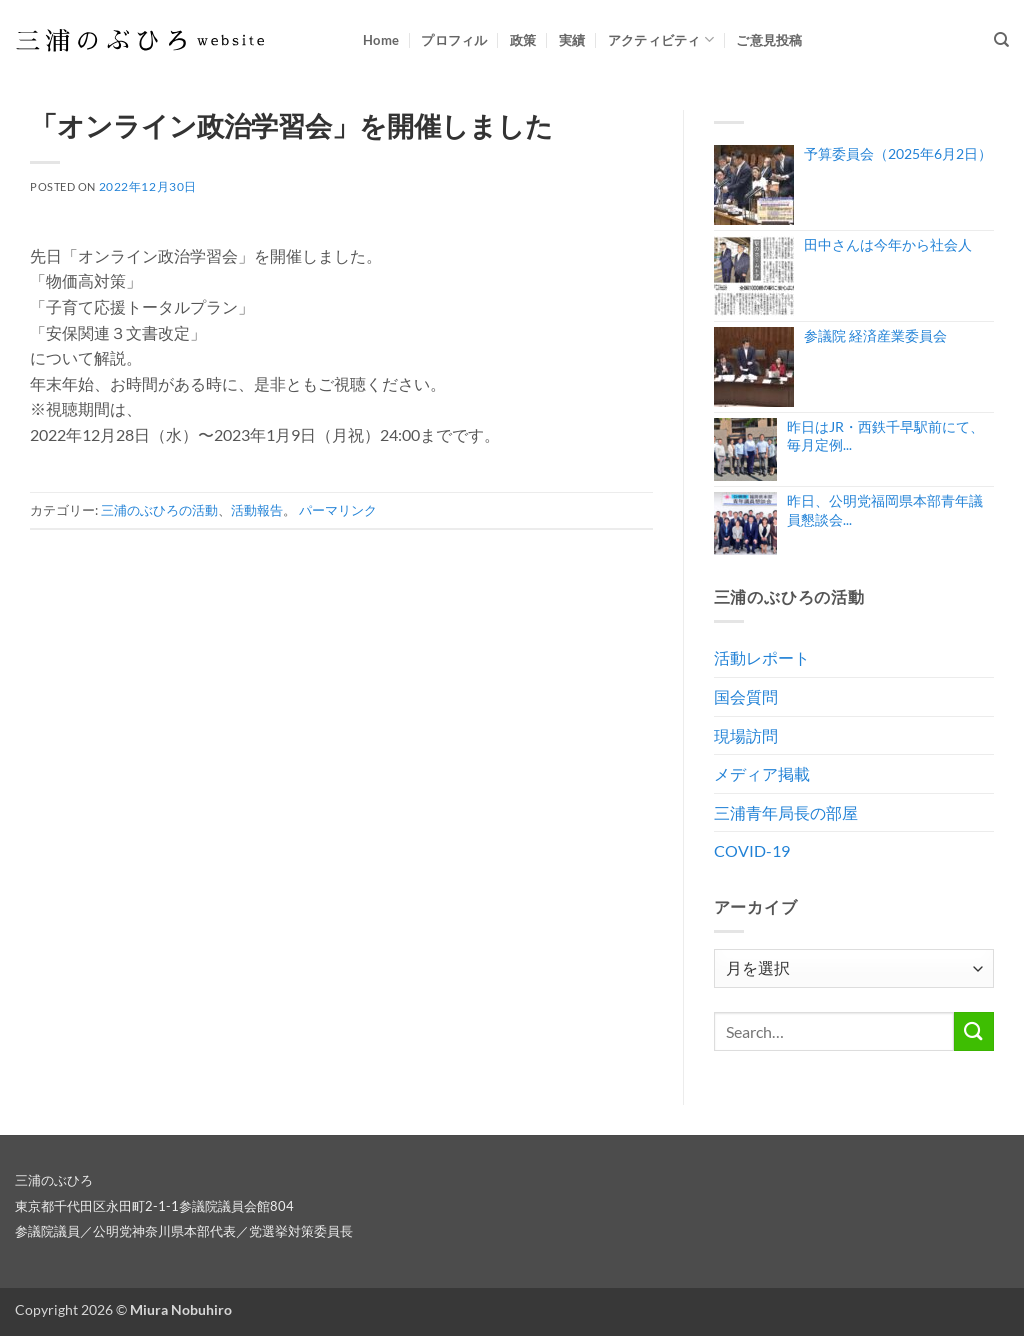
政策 (523, 40)
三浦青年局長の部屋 (786, 812)
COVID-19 (752, 850)
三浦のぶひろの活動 (159, 510)
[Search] (1001, 40)
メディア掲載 (762, 773)
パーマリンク (338, 510)
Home (381, 40)
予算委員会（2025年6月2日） (898, 153)
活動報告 (257, 510)
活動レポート (762, 657)
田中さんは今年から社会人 (888, 244)
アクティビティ (661, 39)
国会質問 (746, 696)
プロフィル (454, 40)
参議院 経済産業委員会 (875, 335)
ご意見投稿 (769, 40)
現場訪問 (746, 735)
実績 (572, 40)
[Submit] (974, 1031)
